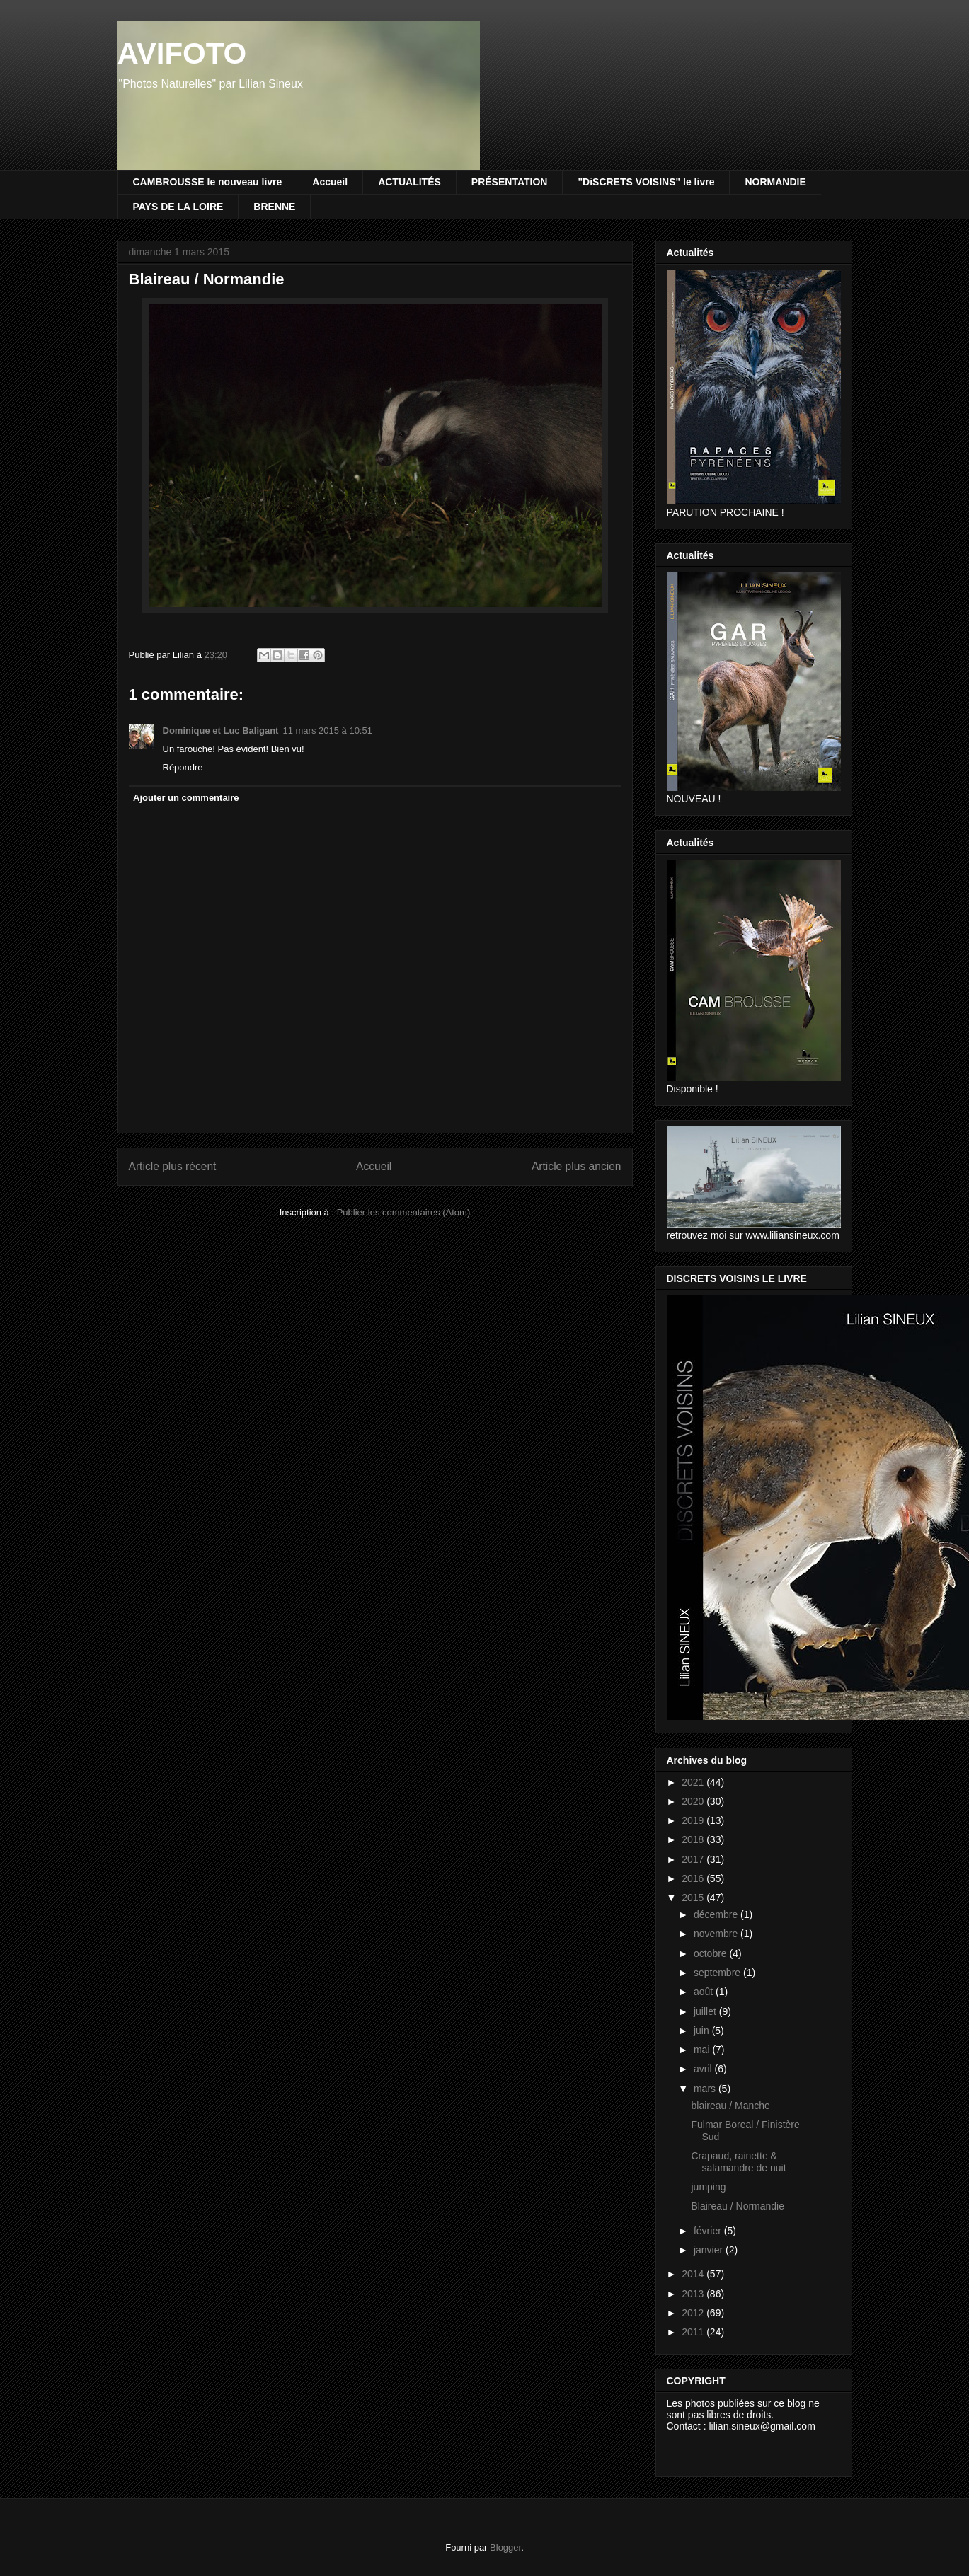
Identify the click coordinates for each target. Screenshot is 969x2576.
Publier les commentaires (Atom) (404, 1212)
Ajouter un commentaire (186, 797)
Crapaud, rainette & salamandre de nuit (738, 2161)
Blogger (505, 2547)
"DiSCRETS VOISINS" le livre (646, 181)
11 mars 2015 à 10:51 (327, 730)
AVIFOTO (182, 53)
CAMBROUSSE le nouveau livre (207, 181)
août (705, 1991)
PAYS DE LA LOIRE (178, 206)
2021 (694, 1782)
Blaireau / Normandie (737, 2206)
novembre (717, 1933)
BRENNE (274, 206)
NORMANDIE (775, 181)
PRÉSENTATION (509, 181)
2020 (694, 1801)
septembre (718, 1972)
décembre (717, 1914)
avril (704, 2068)
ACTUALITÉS (409, 181)
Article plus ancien (576, 1166)
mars (706, 2088)
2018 (694, 1839)
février (709, 2230)
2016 (694, 1878)
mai (703, 2049)
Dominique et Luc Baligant (221, 730)
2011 (694, 2332)
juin (703, 2030)
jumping (708, 2187)
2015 (694, 1897)
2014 (694, 2274)
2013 (694, 2293)
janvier (710, 2250)
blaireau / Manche (730, 2105)
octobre (712, 1953)
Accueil (330, 181)
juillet (706, 2011)
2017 (694, 1859)
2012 (694, 2312)
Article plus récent (173, 1166)
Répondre (183, 767)
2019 (694, 1820)
